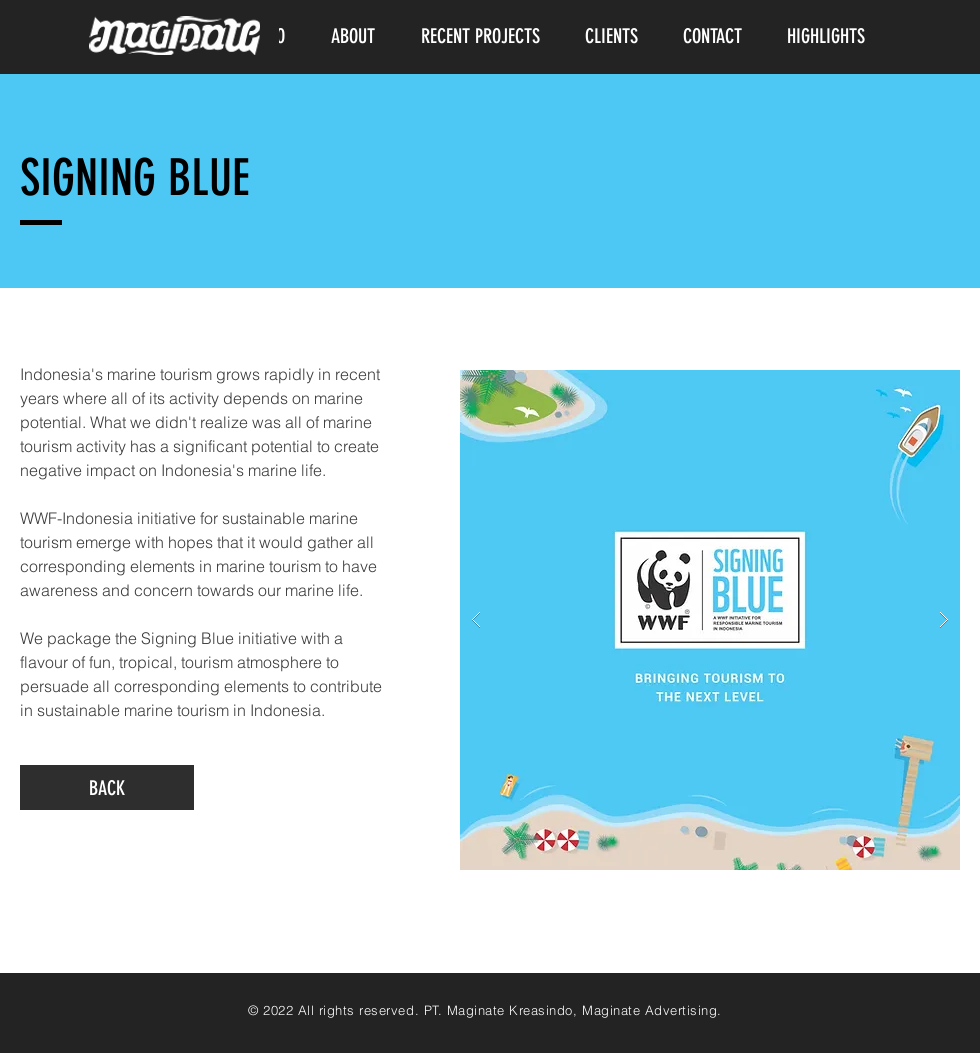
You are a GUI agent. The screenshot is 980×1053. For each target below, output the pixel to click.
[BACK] (107, 787)
